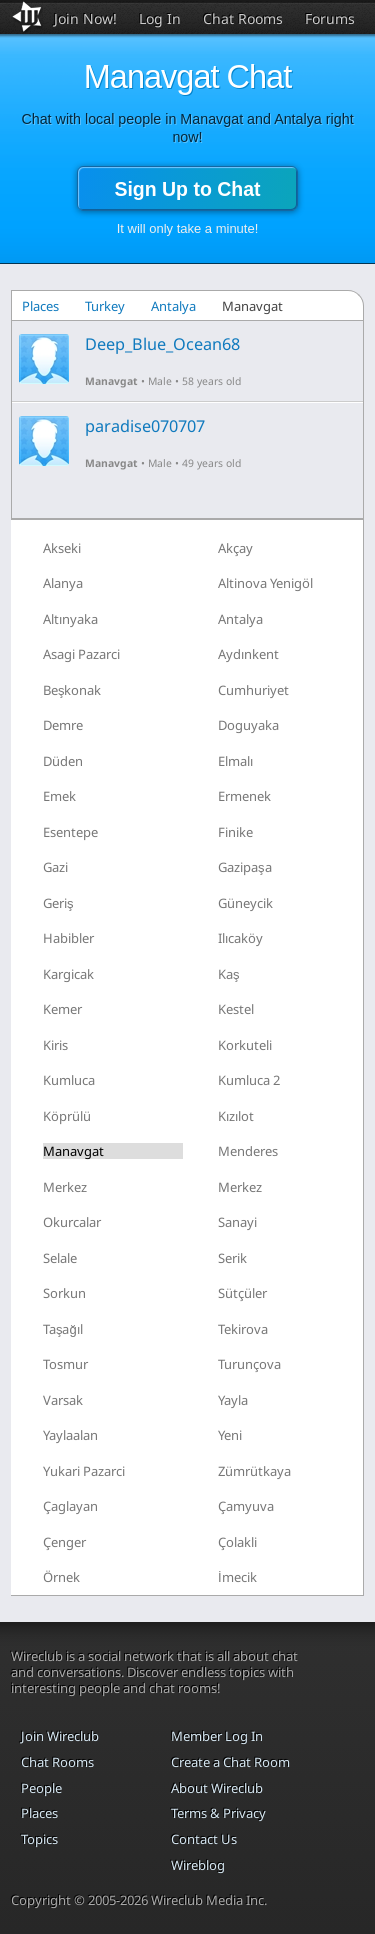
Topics (39, 1839)
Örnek (61, 1577)
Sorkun (64, 1293)
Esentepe (70, 832)
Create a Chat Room (230, 1762)
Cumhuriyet (253, 690)
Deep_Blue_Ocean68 (162, 344)
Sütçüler (242, 1293)
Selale (60, 1258)
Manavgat (111, 381)
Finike (235, 832)
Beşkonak (72, 690)
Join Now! (85, 18)
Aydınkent (248, 654)
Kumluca (69, 1080)
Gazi (55, 867)
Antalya (173, 306)
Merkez (65, 1187)
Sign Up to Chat (187, 189)
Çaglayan (70, 1506)
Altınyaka (70, 619)
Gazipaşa (245, 867)
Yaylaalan (70, 1435)
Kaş (229, 974)
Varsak (63, 1400)
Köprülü (67, 1116)
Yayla (233, 1400)
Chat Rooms (243, 18)
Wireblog (198, 1865)
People (41, 1788)
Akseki (62, 548)
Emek (59, 796)
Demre (63, 725)
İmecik (237, 1577)
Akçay (235, 548)
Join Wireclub (60, 1736)
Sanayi (237, 1222)
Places (40, 306)
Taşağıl (63, 1329)
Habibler (68, 938)
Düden (63, 761)
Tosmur (65, 1364)
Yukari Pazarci (84, 1471)
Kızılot (236, 1116)
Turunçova (249, 1364)
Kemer (62, 1009)
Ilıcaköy (240, 938)
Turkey (105, 306)
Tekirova (243, 1329)
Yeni (230, 1435)
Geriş (58, 903)
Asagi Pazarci (81, 654)
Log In (160, 18)
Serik (232, 1258)
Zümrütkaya (254, 1471)
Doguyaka (248, 725)
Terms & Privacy (218, 1813)
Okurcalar (72, 1222)
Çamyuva (246, 1506)
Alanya (63, 583)
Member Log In (217, 1736)
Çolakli (237, 1542)
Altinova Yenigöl (265, 583)
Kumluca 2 (249, 1080)
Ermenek (244, 796)
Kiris (55, 1045)
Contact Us (204, 1839)
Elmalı (235, 761)
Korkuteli (245, 1045)
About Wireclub (217, 1788)
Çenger (64, 1542)
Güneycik (245, 903)
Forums (330, 18)
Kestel (236, 1009)
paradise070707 (145, 426)
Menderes (248, 1151)
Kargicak (68, 974)
